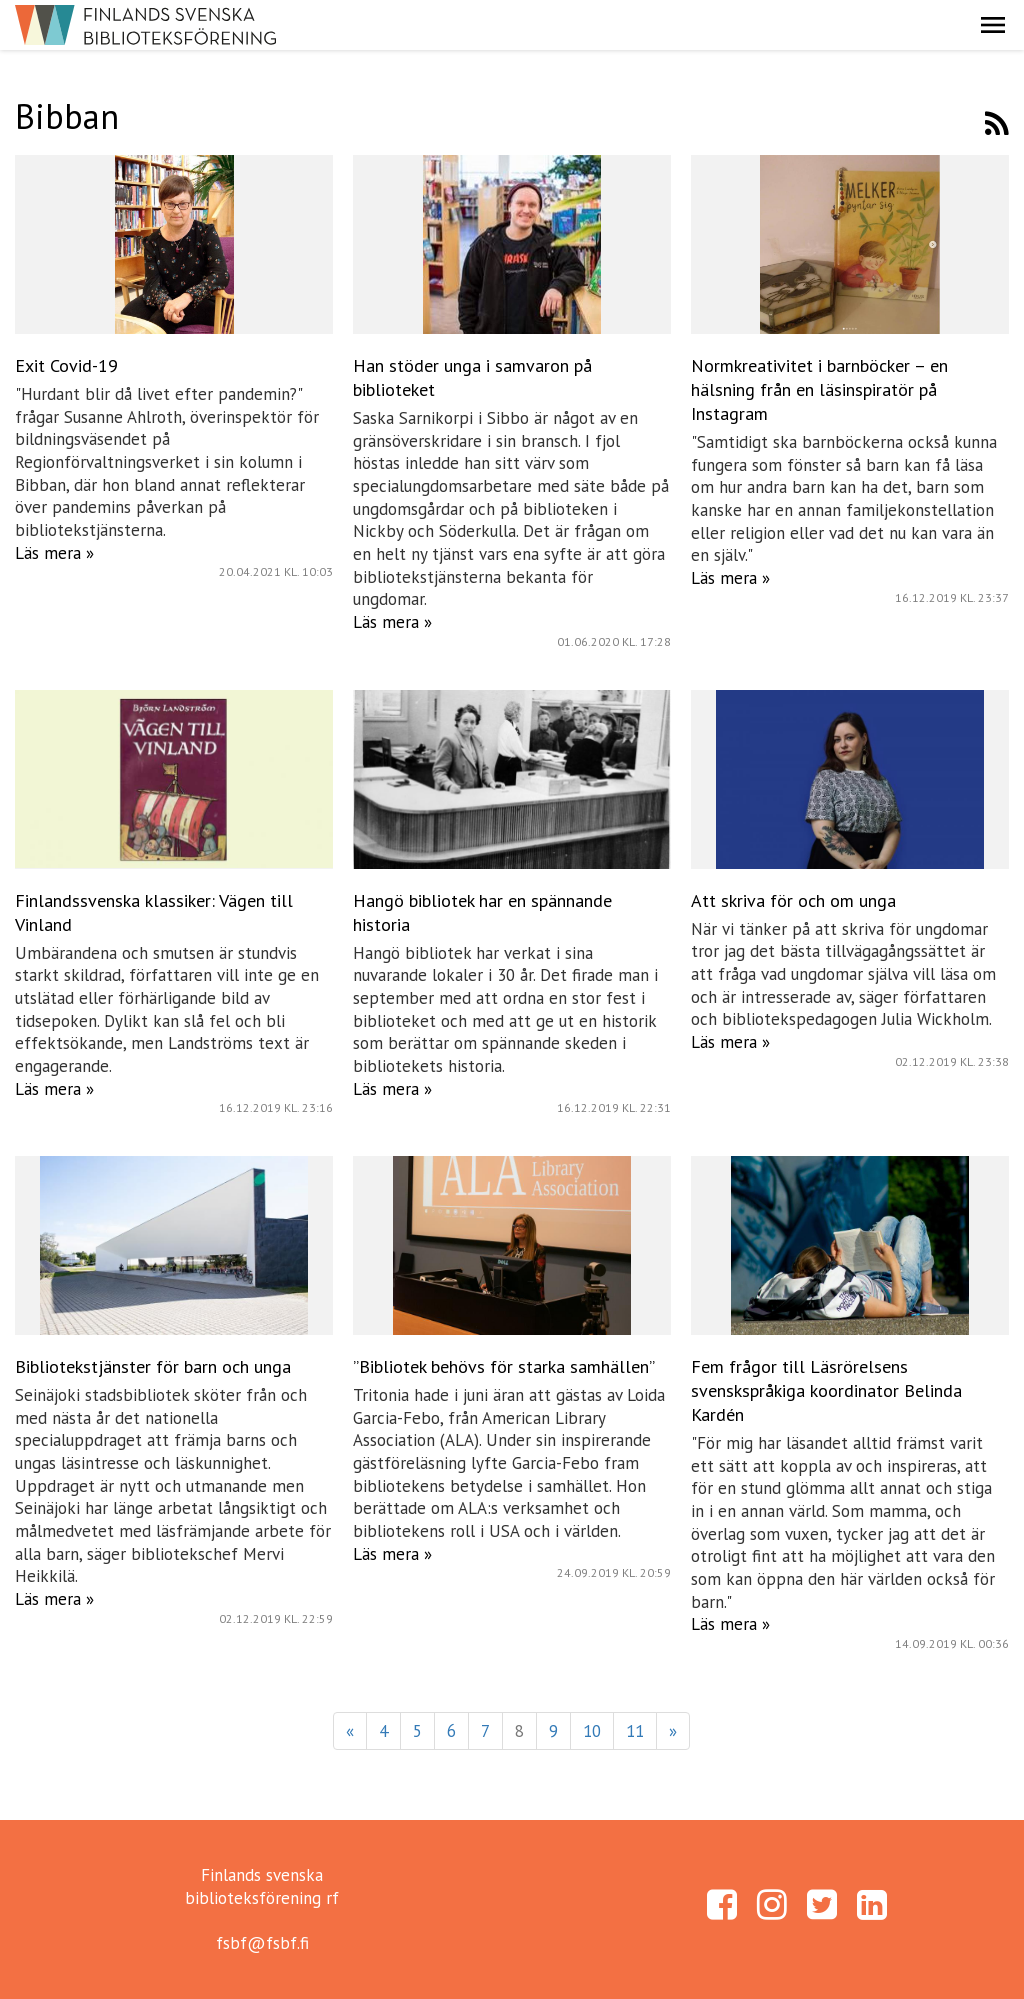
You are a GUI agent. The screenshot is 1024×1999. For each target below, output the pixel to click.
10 (592, 1731)
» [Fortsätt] (673, 1731)
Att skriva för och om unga (793, 900)
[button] (993, 25)
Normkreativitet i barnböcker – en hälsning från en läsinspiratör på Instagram (819, 389)
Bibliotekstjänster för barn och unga (153, 1366)
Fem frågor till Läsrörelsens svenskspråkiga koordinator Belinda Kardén (826, 1390)
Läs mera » (54, 553)
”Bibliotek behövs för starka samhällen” (504, 1366)
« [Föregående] (350, 1731)
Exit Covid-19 (66, 365)
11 (635, 1731)
